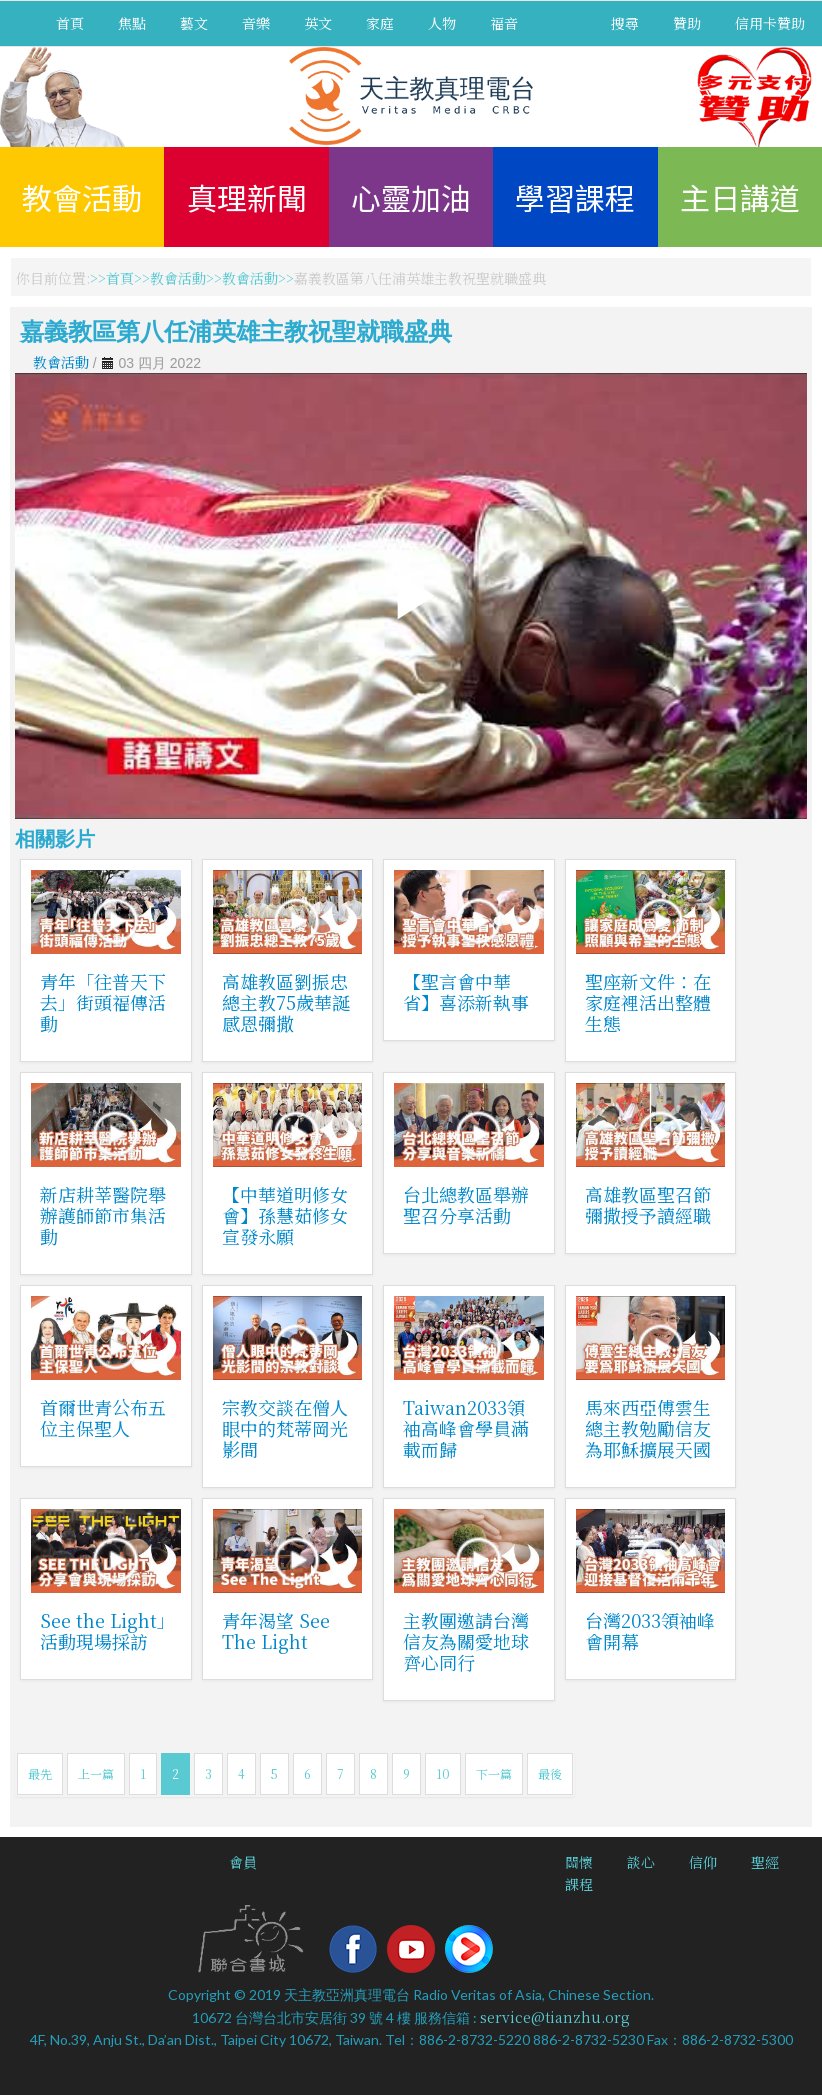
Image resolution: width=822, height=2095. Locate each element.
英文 (318, 23)
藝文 (194, 23)
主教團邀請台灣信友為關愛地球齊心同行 (466, 1641)
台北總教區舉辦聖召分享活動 (466, 1204)
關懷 (579, 1862)
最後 (550, 1773)
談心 (641, 1862)
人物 (442, 23)
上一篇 (96, 1773)
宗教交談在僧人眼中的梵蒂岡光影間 (285, 1428)
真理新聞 (247, 197)
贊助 (687, 23)
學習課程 (575, 197)
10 (443, 1773)
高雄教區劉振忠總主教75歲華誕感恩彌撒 (286, 1002)
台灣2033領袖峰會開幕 (650, 1630)
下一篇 (494, 1773)
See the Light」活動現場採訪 (103, 1630)
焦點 (132, 23)
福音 (504, 23)
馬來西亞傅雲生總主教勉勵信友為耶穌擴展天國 (648, 1428)
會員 (243, 1862)
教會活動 (82, 197)
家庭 (380, 23)
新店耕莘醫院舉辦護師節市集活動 (103, 1215)
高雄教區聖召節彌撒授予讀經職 (648, 1204)
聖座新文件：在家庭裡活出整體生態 (648, 1002)
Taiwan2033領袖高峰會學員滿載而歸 (466, 1428)
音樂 (256, 23)
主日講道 (740, 197)
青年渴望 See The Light (276, 1630)
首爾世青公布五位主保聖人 (103, 1417)
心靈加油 (411, 197)
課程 (579, 1884)
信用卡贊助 (770, 23)
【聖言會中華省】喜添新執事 (466, 991)
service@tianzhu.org (555, 2017)
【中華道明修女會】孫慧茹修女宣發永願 (285, 1215)
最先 (40, 1773)
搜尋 (625, 23)
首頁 (70, 23)
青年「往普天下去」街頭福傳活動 (103, 1002)
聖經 (765, 1862)
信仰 (703, 1862)
